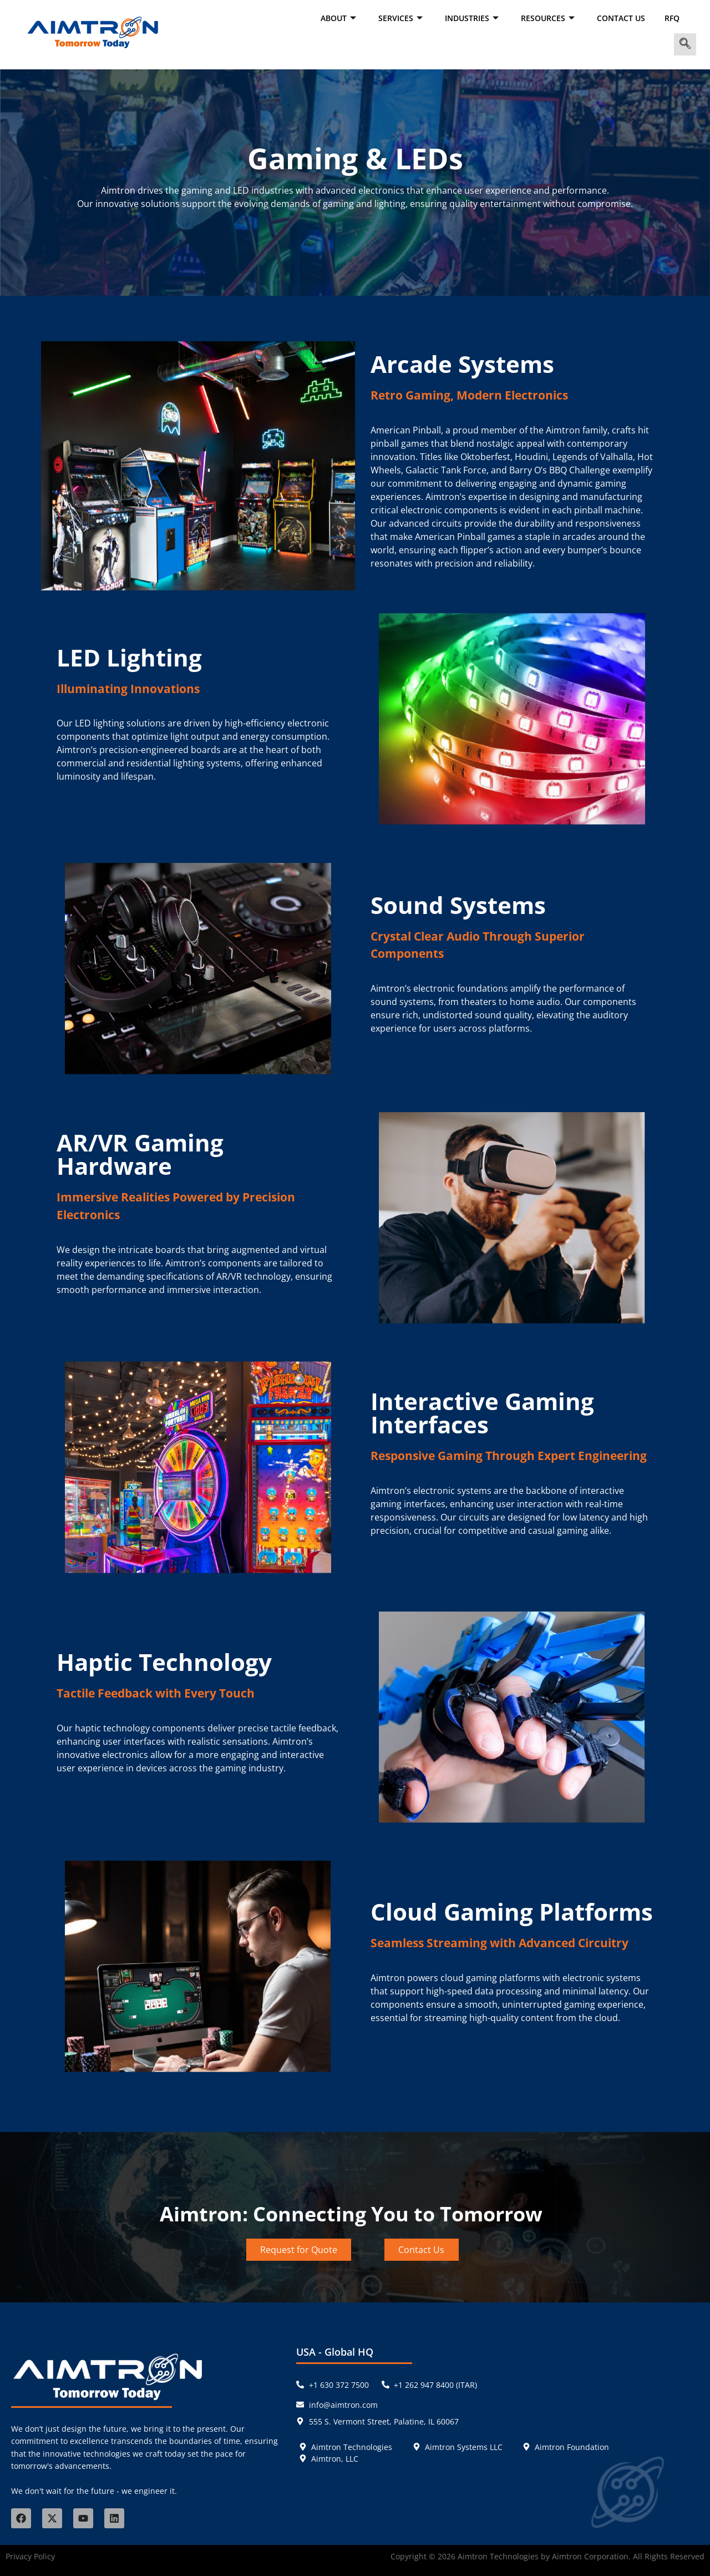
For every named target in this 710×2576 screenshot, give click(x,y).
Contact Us (621, 18)
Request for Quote (298, 2250)
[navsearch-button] (685, 44)
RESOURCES (549, 18)
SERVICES (401, 18)
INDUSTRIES (473, 18)
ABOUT (340, 18)
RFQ (672, 18)
